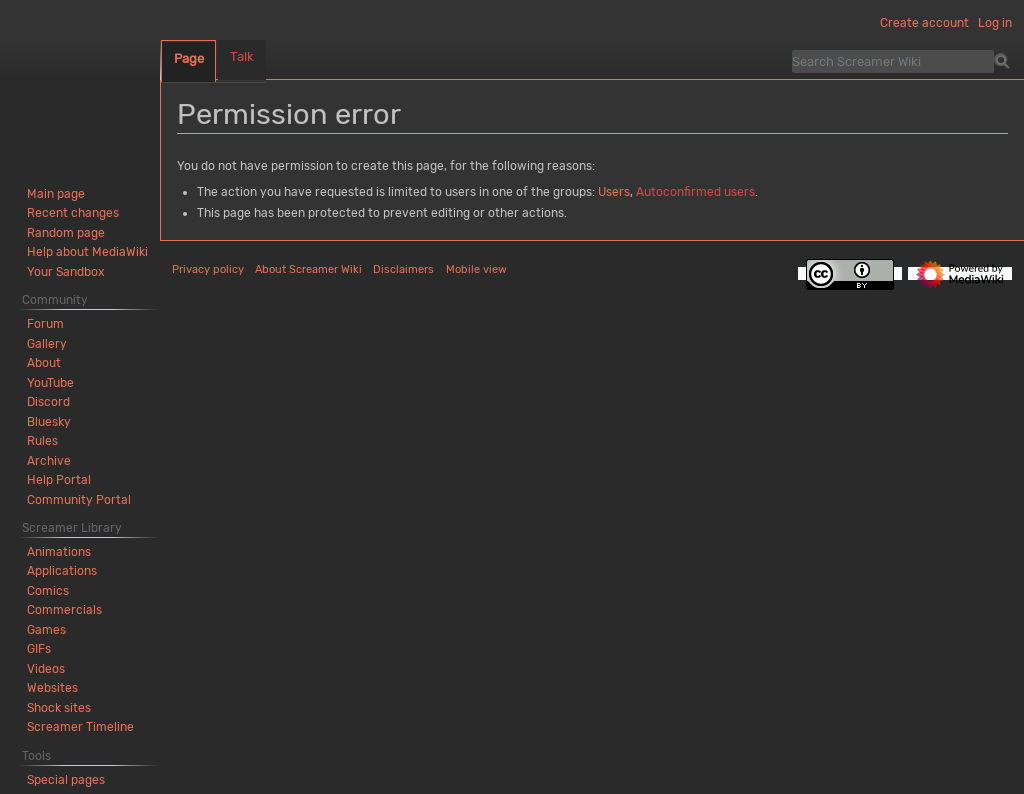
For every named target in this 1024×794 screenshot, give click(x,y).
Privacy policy (208, 269)
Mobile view (476, 269)
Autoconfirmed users (695, 192)
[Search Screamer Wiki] (893, 61)
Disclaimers (403, 269)
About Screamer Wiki (308, 269)
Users (614, 192)
